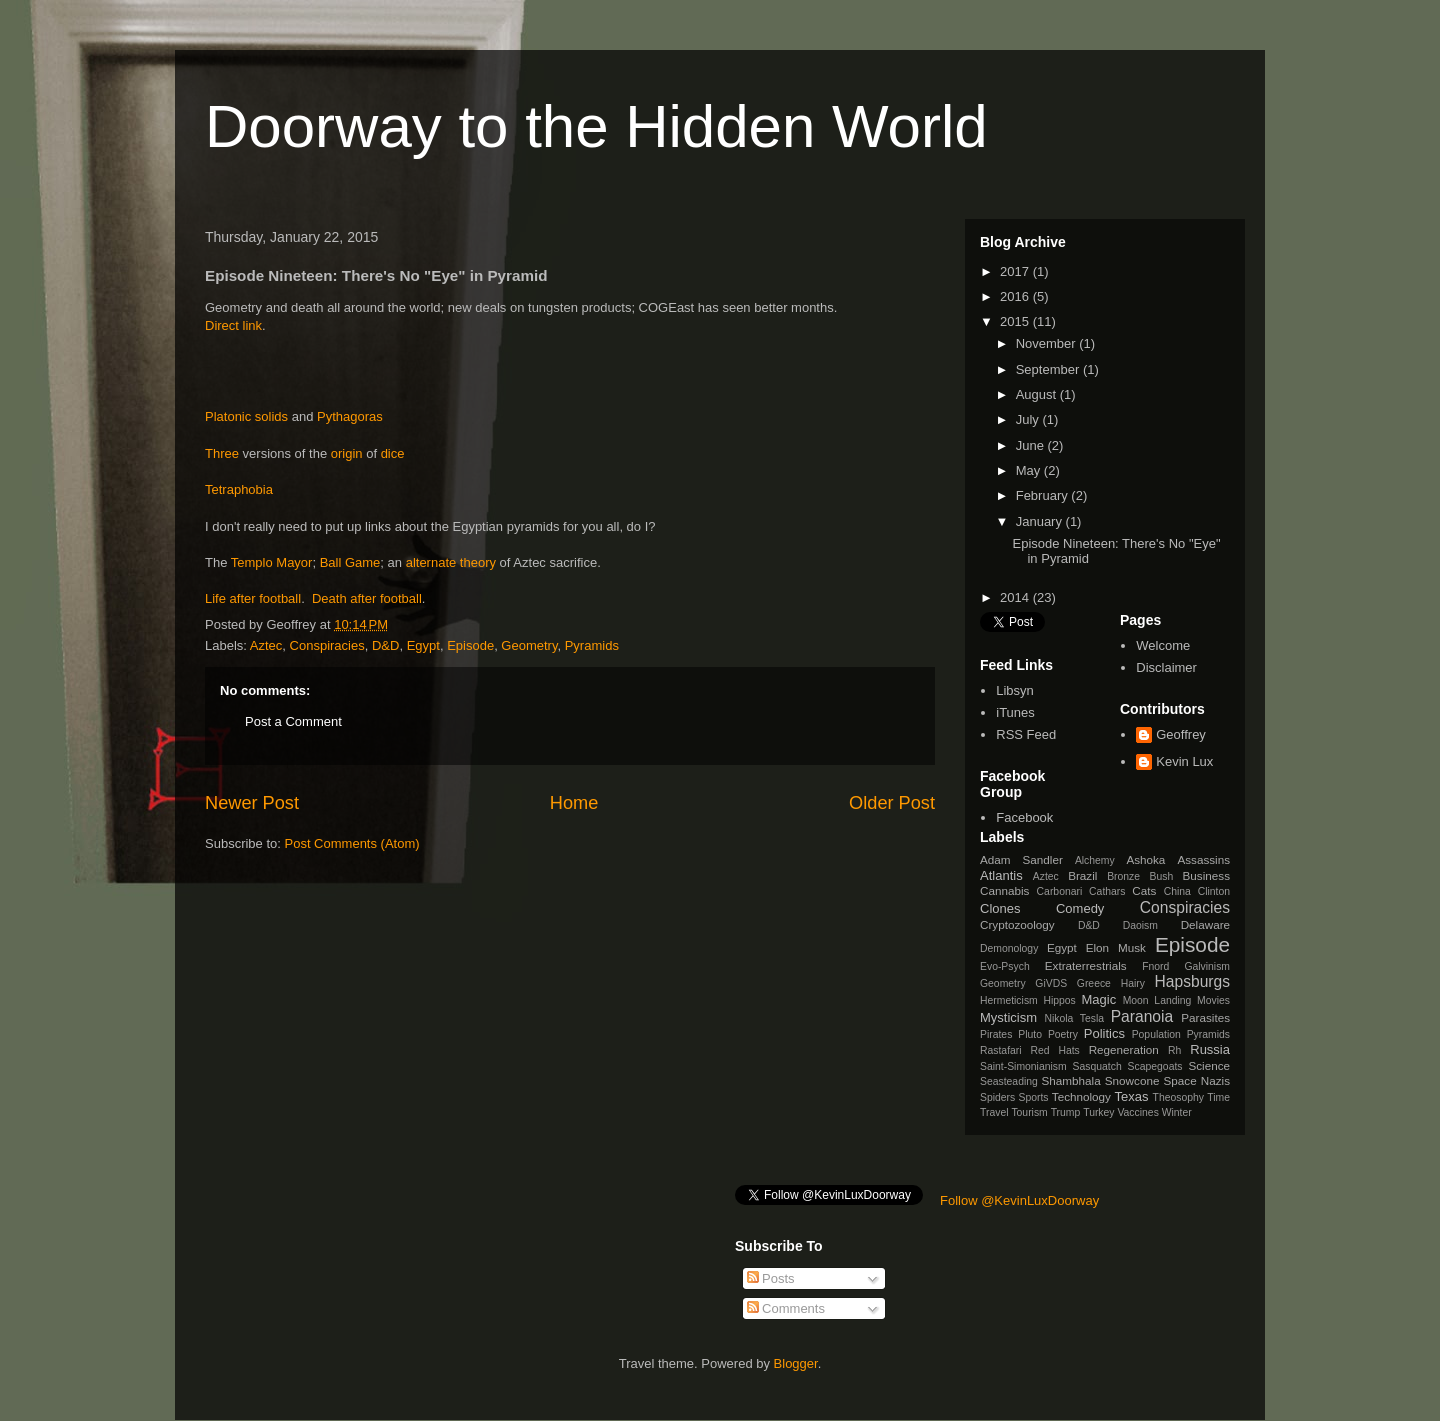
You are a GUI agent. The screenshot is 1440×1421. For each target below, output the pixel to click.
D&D (385, 645)
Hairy (1133, 983)
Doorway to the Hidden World (596, 126)
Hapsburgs (1192, 981)
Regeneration (1124, 1049)
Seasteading (1009, 1081)
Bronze (1123, 876)
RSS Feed (1026, 734)
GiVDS (1051, 983)
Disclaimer (1166, 667)
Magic (1099, 999)
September (1049, 369)
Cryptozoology (1017, 924)
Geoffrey (1181, 734)
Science (1209, 1065)
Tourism (1029, 1112)
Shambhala (1071, 1080)
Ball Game (350, 562)
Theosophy (1178, 1097)
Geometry (529, 645)
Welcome (1163, 645)
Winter (1177, 1112)
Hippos (1059, 1000)
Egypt (423, 645)
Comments (786, 1308)
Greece (1094, 983)
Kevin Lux (1184, 761)
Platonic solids (246, 416)
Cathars (1107, 891)
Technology (1081, 1096)
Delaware (1205, 924)
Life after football (253, 598)
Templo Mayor (272, 562)
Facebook (1024, 817)
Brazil (1082, 875)
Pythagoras (350, 416)
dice (393, 453)
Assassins (1203, 859)
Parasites (1205, 1017)
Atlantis (1001, 875)
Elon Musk (1116, 947)
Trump (1066, 1112)
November (1048, 343)
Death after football (367, 598)
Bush (1161, 876)
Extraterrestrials (1086, 965)
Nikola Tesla (1074, 1018)
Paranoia (1142, 1016)
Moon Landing (1157, 1000)
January (1041, 521)
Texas (1132, 1096)
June (1032, 445)
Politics (1104, 1033)
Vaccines (1137, 1112)
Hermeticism (1009, 1000)
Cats (1144, 890)
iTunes (1015, 712)
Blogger (796, 1363)
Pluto (1030, 1034)
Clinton (1214, 891)
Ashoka (1145, 859)
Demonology (1009, 948)
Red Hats (1054, 1050)
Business (1206, 875)
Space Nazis (1197, 1080)
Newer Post (252, 803)
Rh (1174, 1050)
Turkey (1098, 1112)
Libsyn (1015, 690)
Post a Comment (293, 721)
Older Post (892, 803)
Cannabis (1004, 890)
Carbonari (1060, 891)
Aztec (266, 645)
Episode (470, 645)
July (1029, 419)
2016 (1016, 296)
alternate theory (451, 562)
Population (1156, 1034)
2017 (1016, 271)
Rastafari (1001, 1050)
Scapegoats (1155, 1066)
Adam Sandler (1021, 859)
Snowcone (1132, 1080)
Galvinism (1207, 966)
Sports (1034, 1097)
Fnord (1155, 966)
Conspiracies (327, 645)
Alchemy (1095, 860)
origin (347, 453)
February (1044, 495)
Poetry (1063, 1034)
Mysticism (1008, 1017)
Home (574, 803)
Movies (1213, 1000)
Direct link (233, 325)
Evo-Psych (1005, 966)
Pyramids (592, 645)
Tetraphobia (239, 489)
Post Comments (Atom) (352, 843)
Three (222, 453)
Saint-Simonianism (1023, 1066)
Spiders (997, 1097)
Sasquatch (1097, 1066)
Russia (1210, 1049)
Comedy (1080, 908)
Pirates (996, 1034)
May (1030, 470)
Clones (1000, 908)
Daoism (1140, 925)
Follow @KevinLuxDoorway (1019, 1200)
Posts (771, 1278)
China (1177, 891)
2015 (1016, 321)
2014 (1016, 597)
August (1038, 394)
